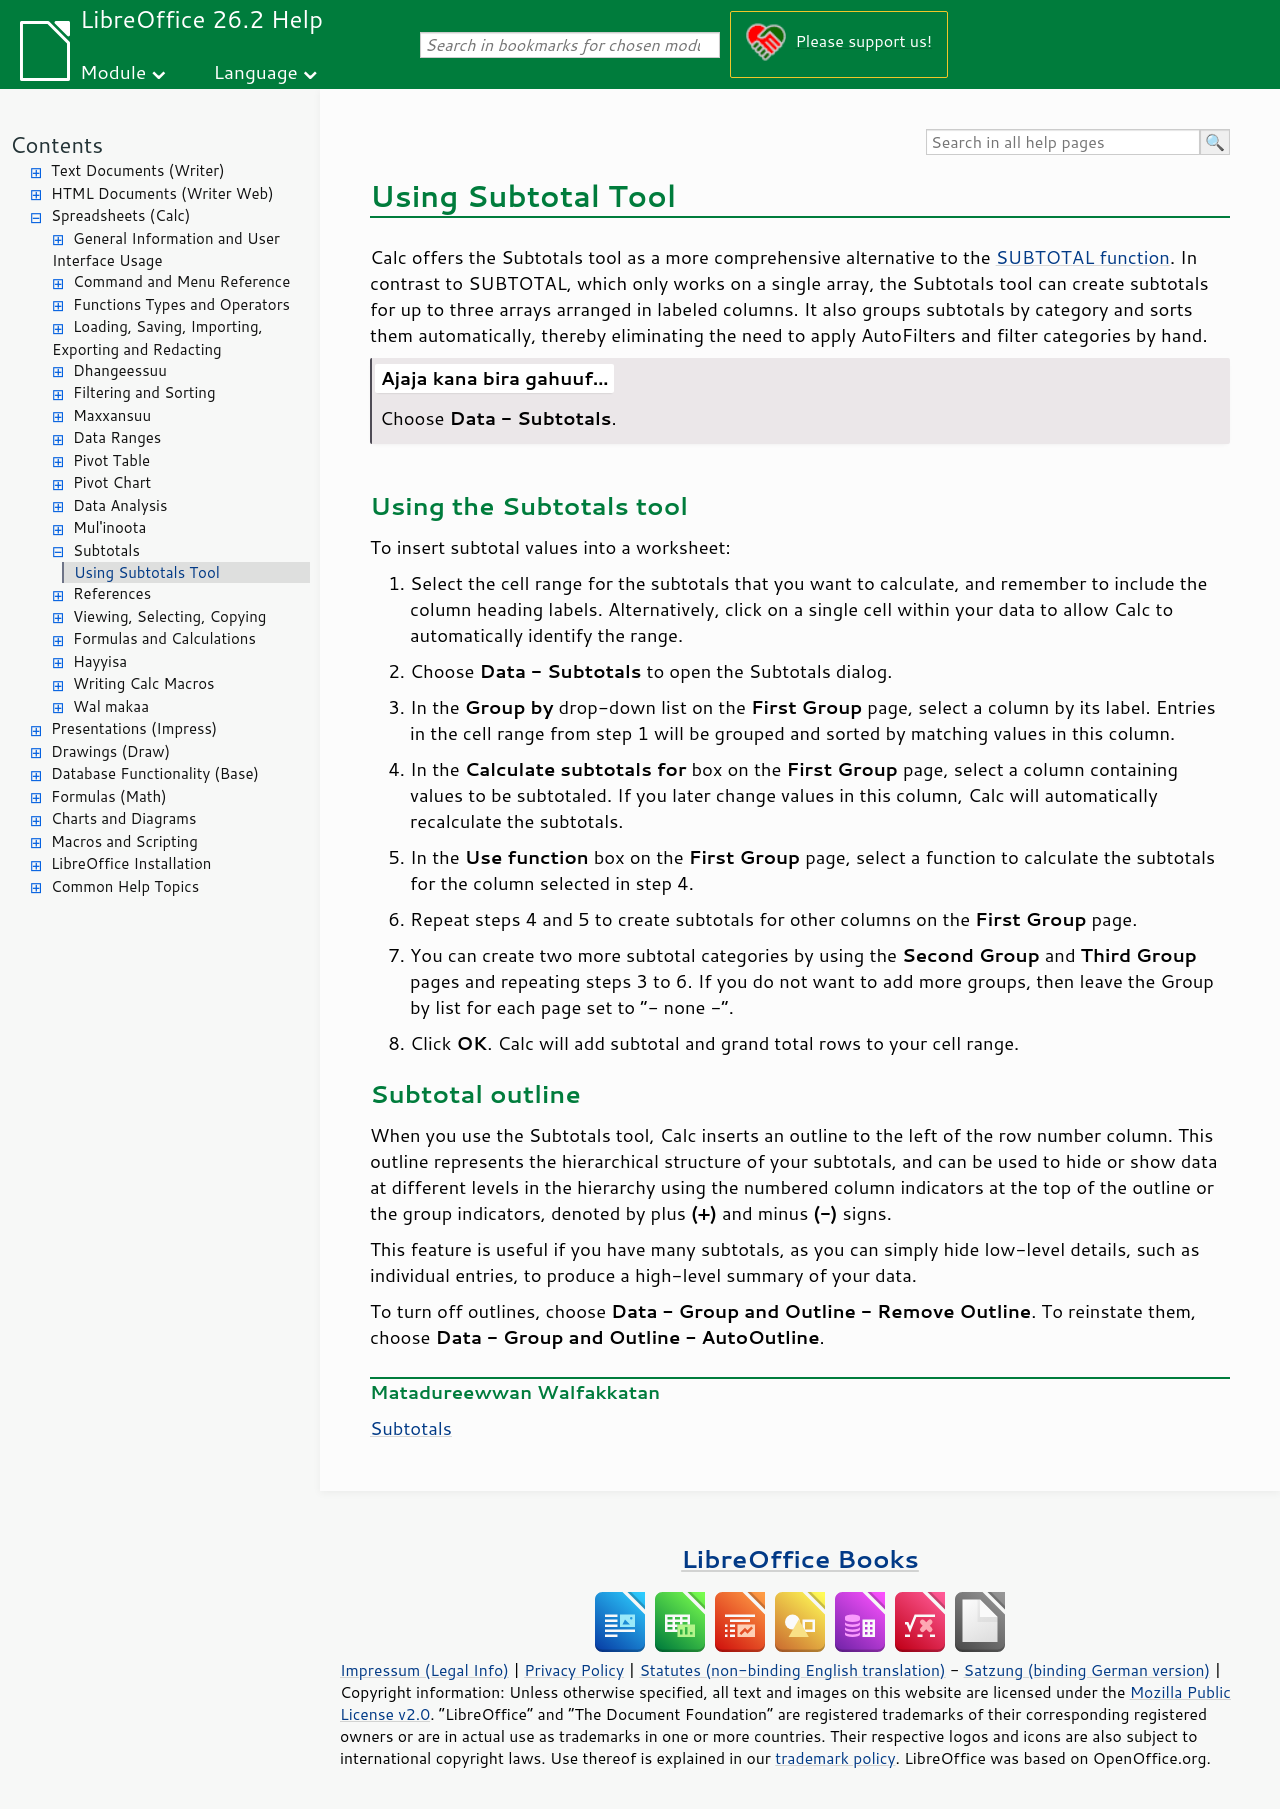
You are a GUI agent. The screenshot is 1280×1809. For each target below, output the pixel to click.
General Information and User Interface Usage (166, 250)
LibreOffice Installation (131, 863)
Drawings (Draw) (110, 751)
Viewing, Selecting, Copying (169, 616)
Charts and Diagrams (123, 818)
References (112, 593)
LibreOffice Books (800, 1558)
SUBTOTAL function (1083, 257)
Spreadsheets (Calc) (120, 215)
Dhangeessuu (120, 370)
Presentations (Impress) (134, 728)
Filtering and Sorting (144, 392)
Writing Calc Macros (144, 683)
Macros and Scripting (124, 841)
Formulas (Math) (109, 796)
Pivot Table (111, 460)
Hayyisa (100, 661)
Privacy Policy (574, 1670)
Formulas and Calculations (164, 638)
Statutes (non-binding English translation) (792, 1670)
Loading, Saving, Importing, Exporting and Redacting (157, 338)
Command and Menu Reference (181, 281)
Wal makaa (111, 706)
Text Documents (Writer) (138, 170)
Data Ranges (117, 437)
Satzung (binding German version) (1087, 1670)
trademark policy (835, 1758)
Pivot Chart (112, 482)
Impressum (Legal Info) (424, 1670)
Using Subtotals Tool (147, 572)
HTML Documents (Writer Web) (162, 193)
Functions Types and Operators (181, 304)
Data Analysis (120, 505)
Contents (56, 144)
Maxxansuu (112, 415)
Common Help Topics (125, 886)
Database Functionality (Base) (155, 773)
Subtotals (106, 550)
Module (113, 71)
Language (256, 71)
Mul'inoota (109, 527)
